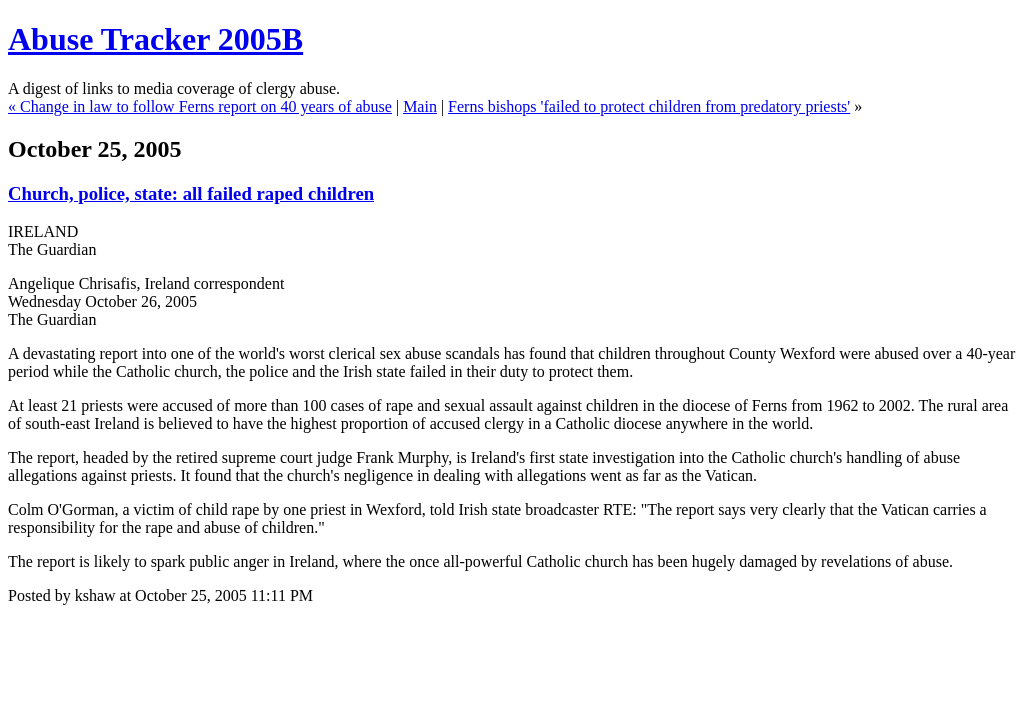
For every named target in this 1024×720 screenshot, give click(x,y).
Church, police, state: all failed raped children (191, 193)
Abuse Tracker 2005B (155, 39)
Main (420, 106)
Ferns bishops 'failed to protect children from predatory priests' (649, 106)
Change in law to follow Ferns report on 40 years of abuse (206, 106)
